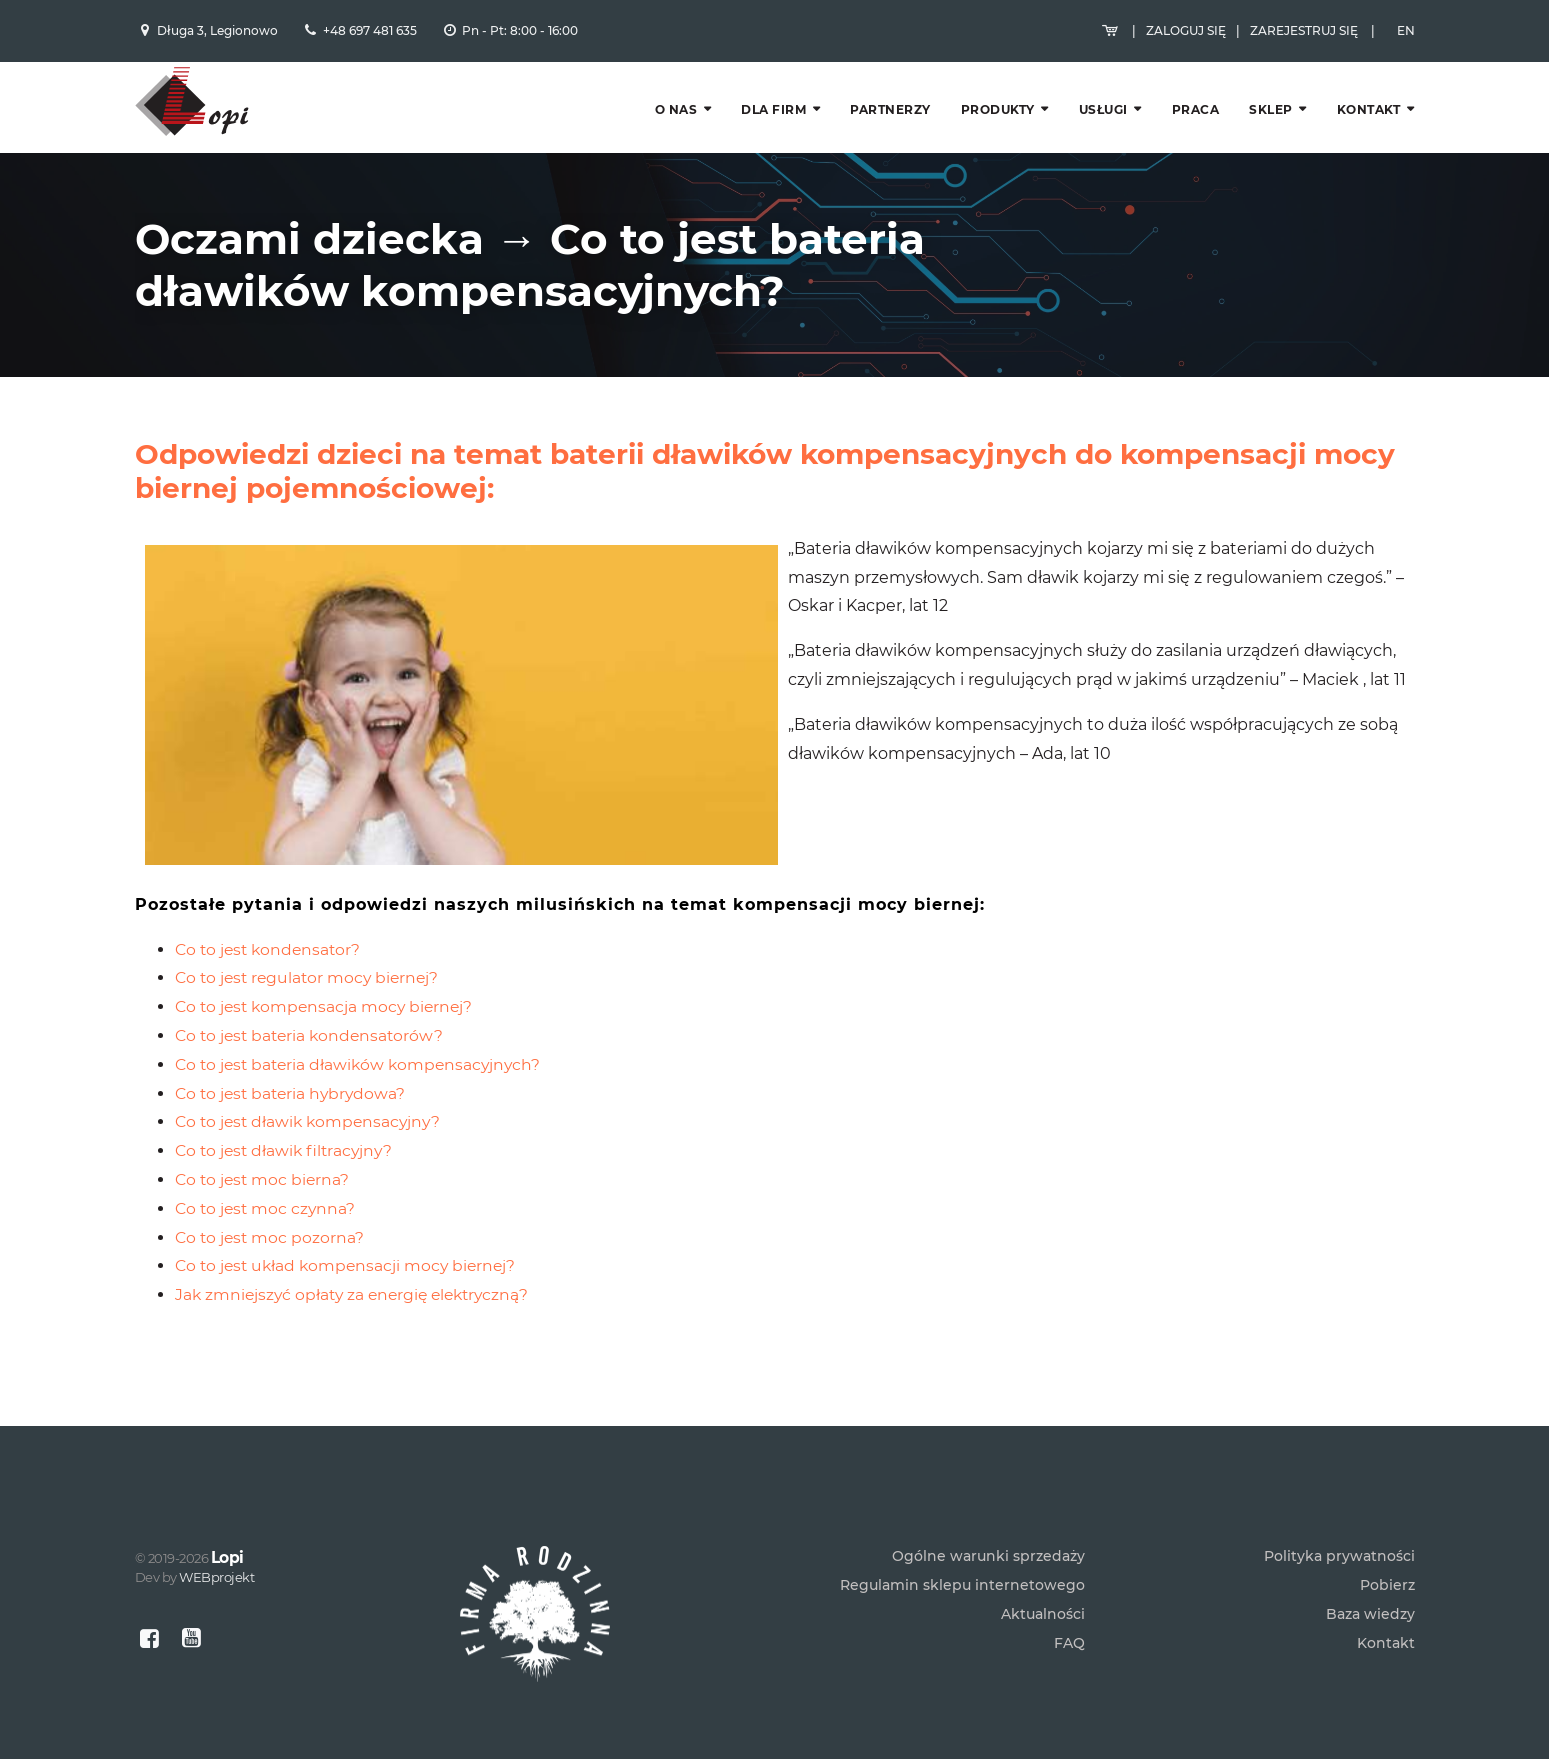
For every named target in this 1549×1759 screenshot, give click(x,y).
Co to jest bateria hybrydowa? (294, 1051)
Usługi (1103, 122)
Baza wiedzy (1370, 1592)
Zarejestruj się (1304, 37)
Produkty (998, 122)
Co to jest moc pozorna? (271, 1195)
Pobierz (1387, 1563)
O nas (676, 122)
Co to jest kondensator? (271, 907)
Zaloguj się (1186, 37)
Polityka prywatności (1339, 1534)
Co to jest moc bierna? (264, 1137)
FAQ (1069, 1621)
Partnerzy (890, 122)
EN (1406, 37)
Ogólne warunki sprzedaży (988, 1534)
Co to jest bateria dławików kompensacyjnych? (363, 1022)
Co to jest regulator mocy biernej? (311, 936)
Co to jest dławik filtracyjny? (287, 1109)
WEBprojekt (216, 1555)
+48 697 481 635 (370, 37)
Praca (1196, 122)
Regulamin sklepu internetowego (962, 1563)
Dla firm (773, 122)
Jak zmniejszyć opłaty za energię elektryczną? (358, 1252)
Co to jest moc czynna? (267, 1166)
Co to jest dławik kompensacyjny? (312, 1080)
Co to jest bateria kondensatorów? (313, 993)
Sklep (1271, 122)
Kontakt (1369, 122)
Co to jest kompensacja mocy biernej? (328, 965)
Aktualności (1043, 1592)
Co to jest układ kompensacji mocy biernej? (350, 1224)
